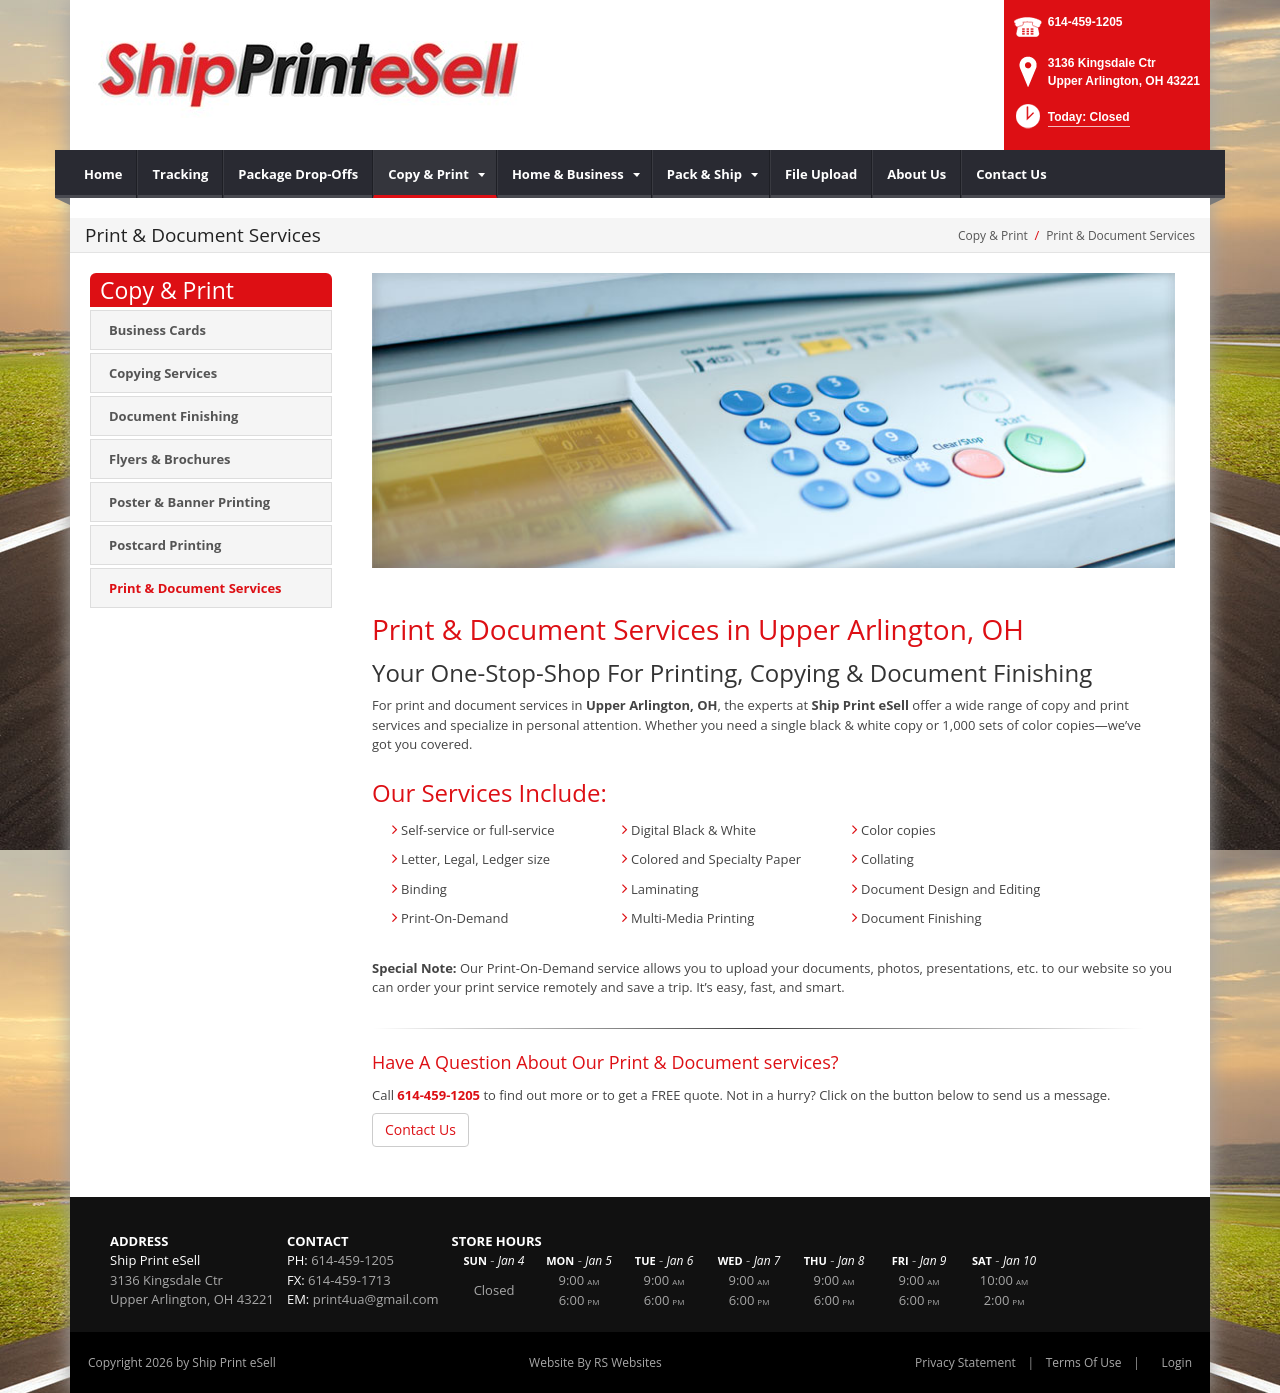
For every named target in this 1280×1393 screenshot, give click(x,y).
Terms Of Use (1084, 1362)
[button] (1070, 122)
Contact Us (420, 1129)
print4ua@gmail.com (376, 1299)
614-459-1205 (1085, 22)
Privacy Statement (965, 1362)
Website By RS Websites (595, 1362)
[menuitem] (103, 174)
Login (1177, 1362)
